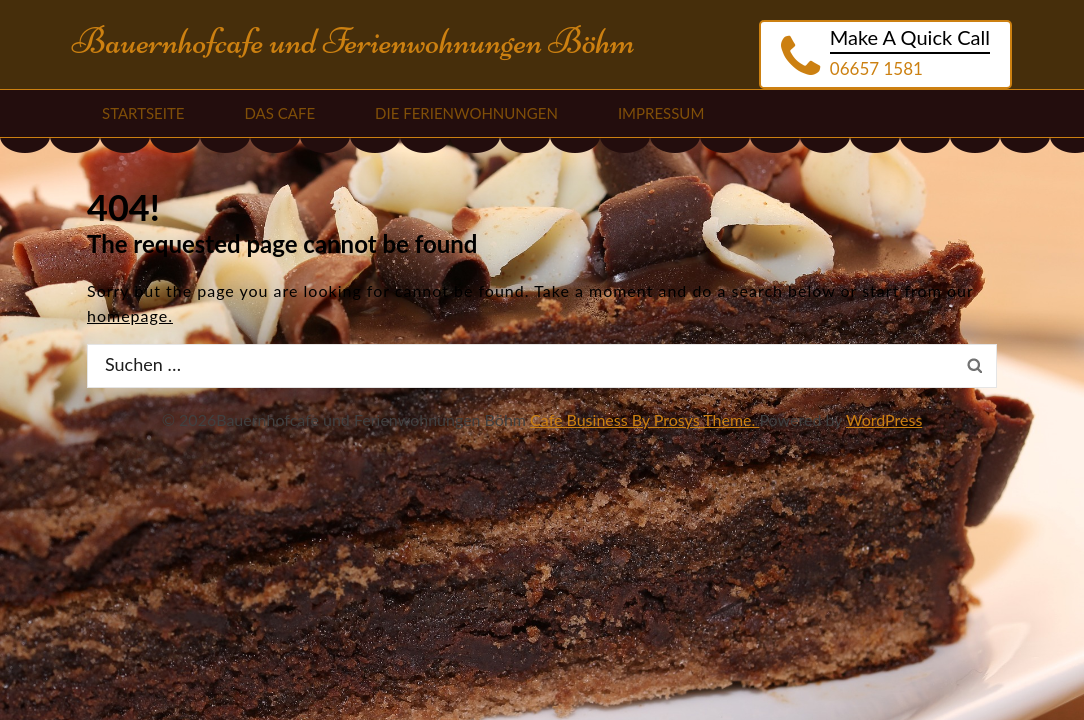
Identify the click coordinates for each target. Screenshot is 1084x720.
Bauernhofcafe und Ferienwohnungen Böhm (353, 41)
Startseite (143, 113)
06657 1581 (876, 68)
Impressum (661, 113)
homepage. (130, 315)
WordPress (884, 419)
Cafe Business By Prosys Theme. (644, 419)
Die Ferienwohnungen (466, 113)
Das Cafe (279, 113)
